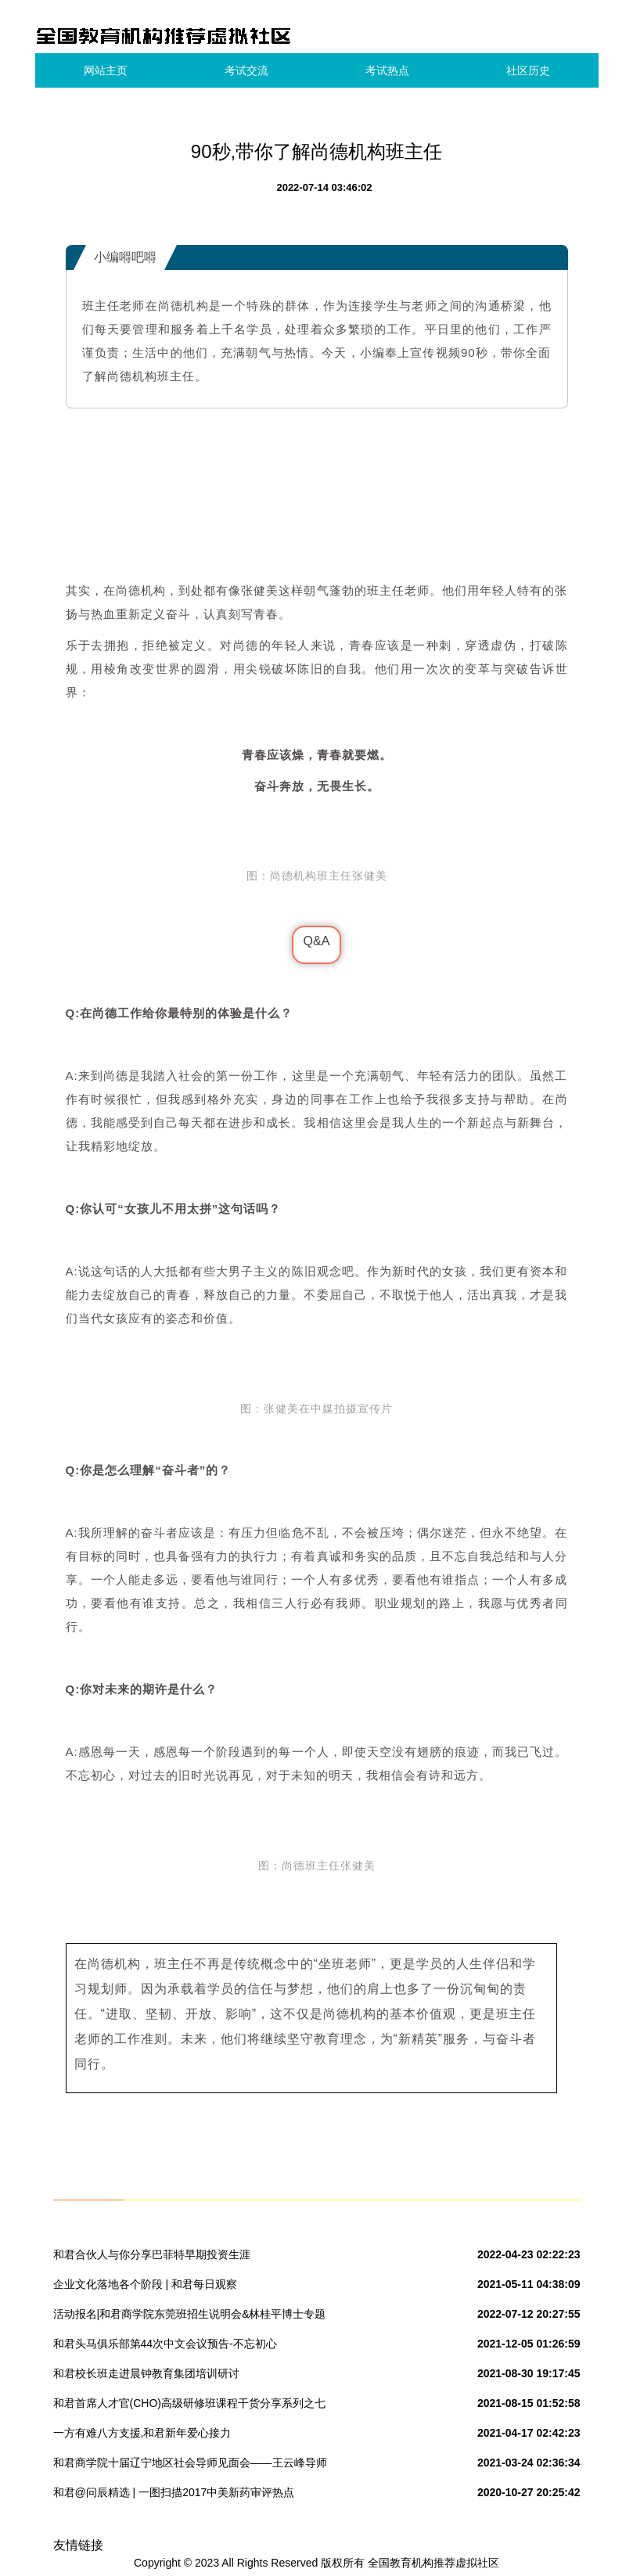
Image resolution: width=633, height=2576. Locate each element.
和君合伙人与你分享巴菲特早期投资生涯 (151, 2254)
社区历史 (528, 70)
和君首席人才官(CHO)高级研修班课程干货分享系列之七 (189, 2403)
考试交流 (246, 70)
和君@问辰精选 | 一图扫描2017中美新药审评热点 (174, 2492)
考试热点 (387, 70)
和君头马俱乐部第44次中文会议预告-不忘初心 (165, 2343)
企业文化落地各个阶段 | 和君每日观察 (145, 2284)
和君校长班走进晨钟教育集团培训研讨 (146, 2373)
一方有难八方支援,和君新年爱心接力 (142, 2433)
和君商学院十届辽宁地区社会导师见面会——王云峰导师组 (190, 2465)
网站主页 (106, 70)
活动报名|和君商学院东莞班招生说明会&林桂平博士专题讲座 (189, 2317)
